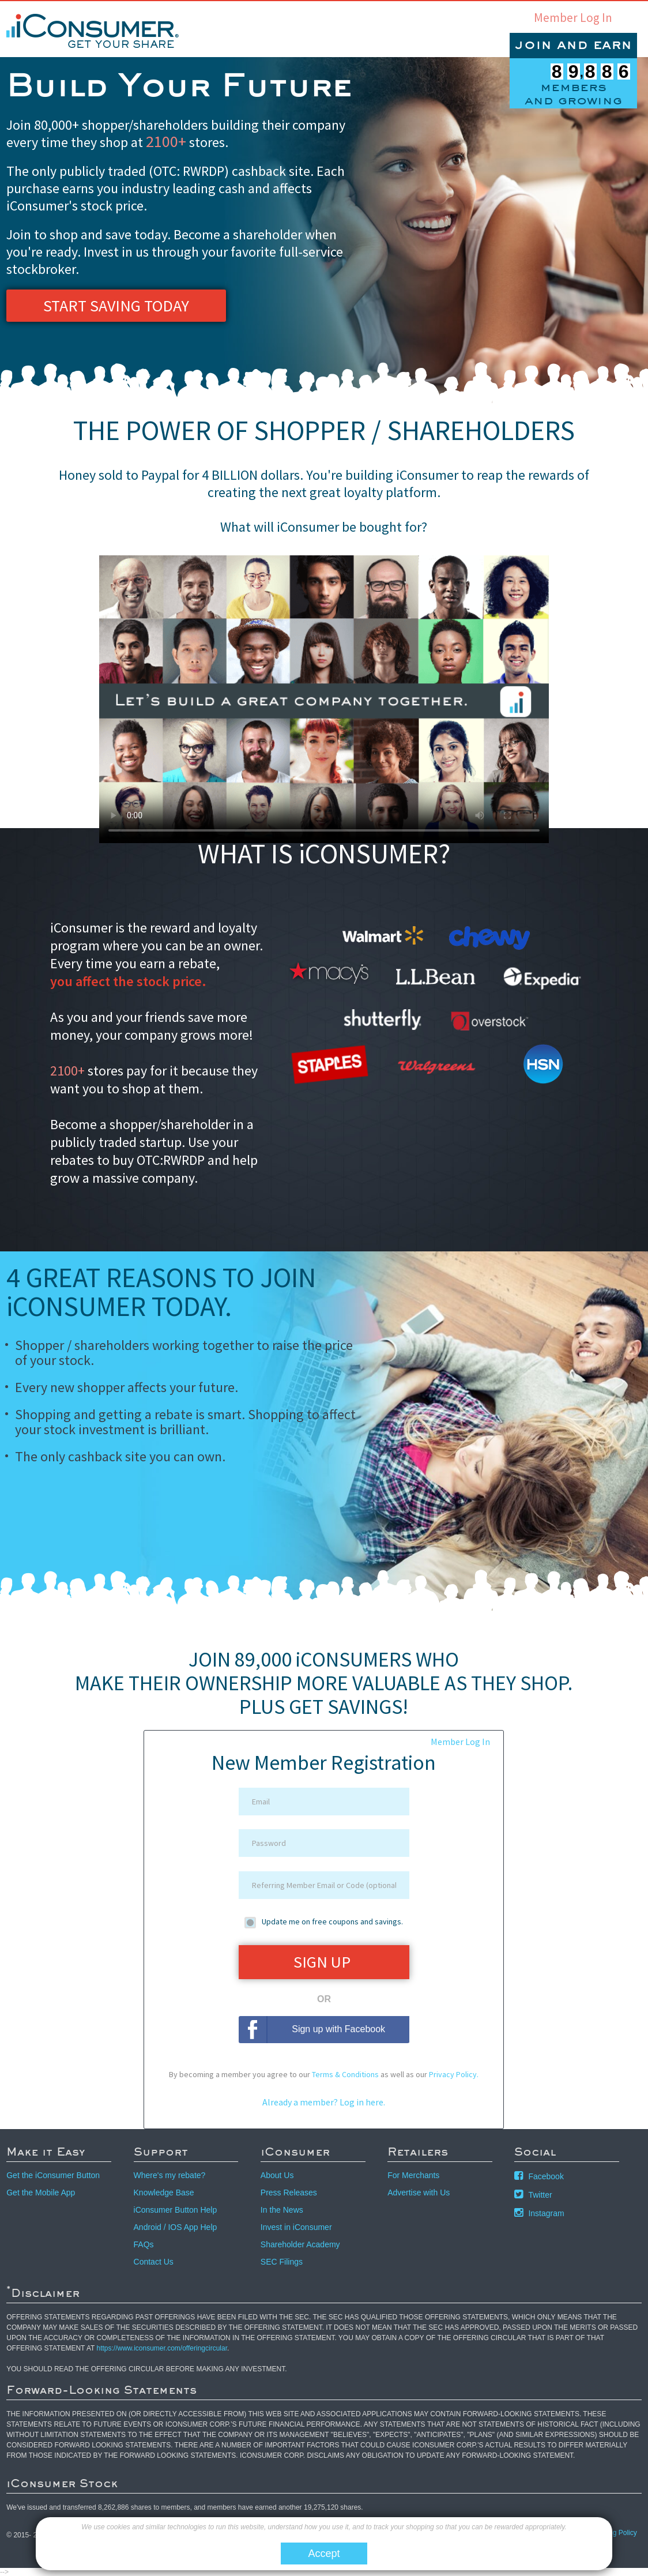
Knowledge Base (164, 2192)
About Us (277, 2175)
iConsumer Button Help (175, 2209)
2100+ (166, 141)
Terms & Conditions (345, 2074)
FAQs (144, 2244)
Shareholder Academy (300, 2244)
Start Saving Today (116, 305)
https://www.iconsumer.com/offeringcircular (161, 2348)
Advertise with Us (418, 2192)
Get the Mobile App (40, 2192)
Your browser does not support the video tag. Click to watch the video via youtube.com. (324, 699)
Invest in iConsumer (296, 2227)
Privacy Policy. (454, 2074)
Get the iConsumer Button (53, 2175)
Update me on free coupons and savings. (332, 1921)
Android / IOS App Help (175, 2227)
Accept (324, 2553)
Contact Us (154, 2261)
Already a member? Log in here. (323, 2102)
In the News (282, 2209)
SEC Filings (282, 2261)
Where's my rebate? (170, 2175)
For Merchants (413, 2175)
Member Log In (573, 18)
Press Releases (289, 2192)
